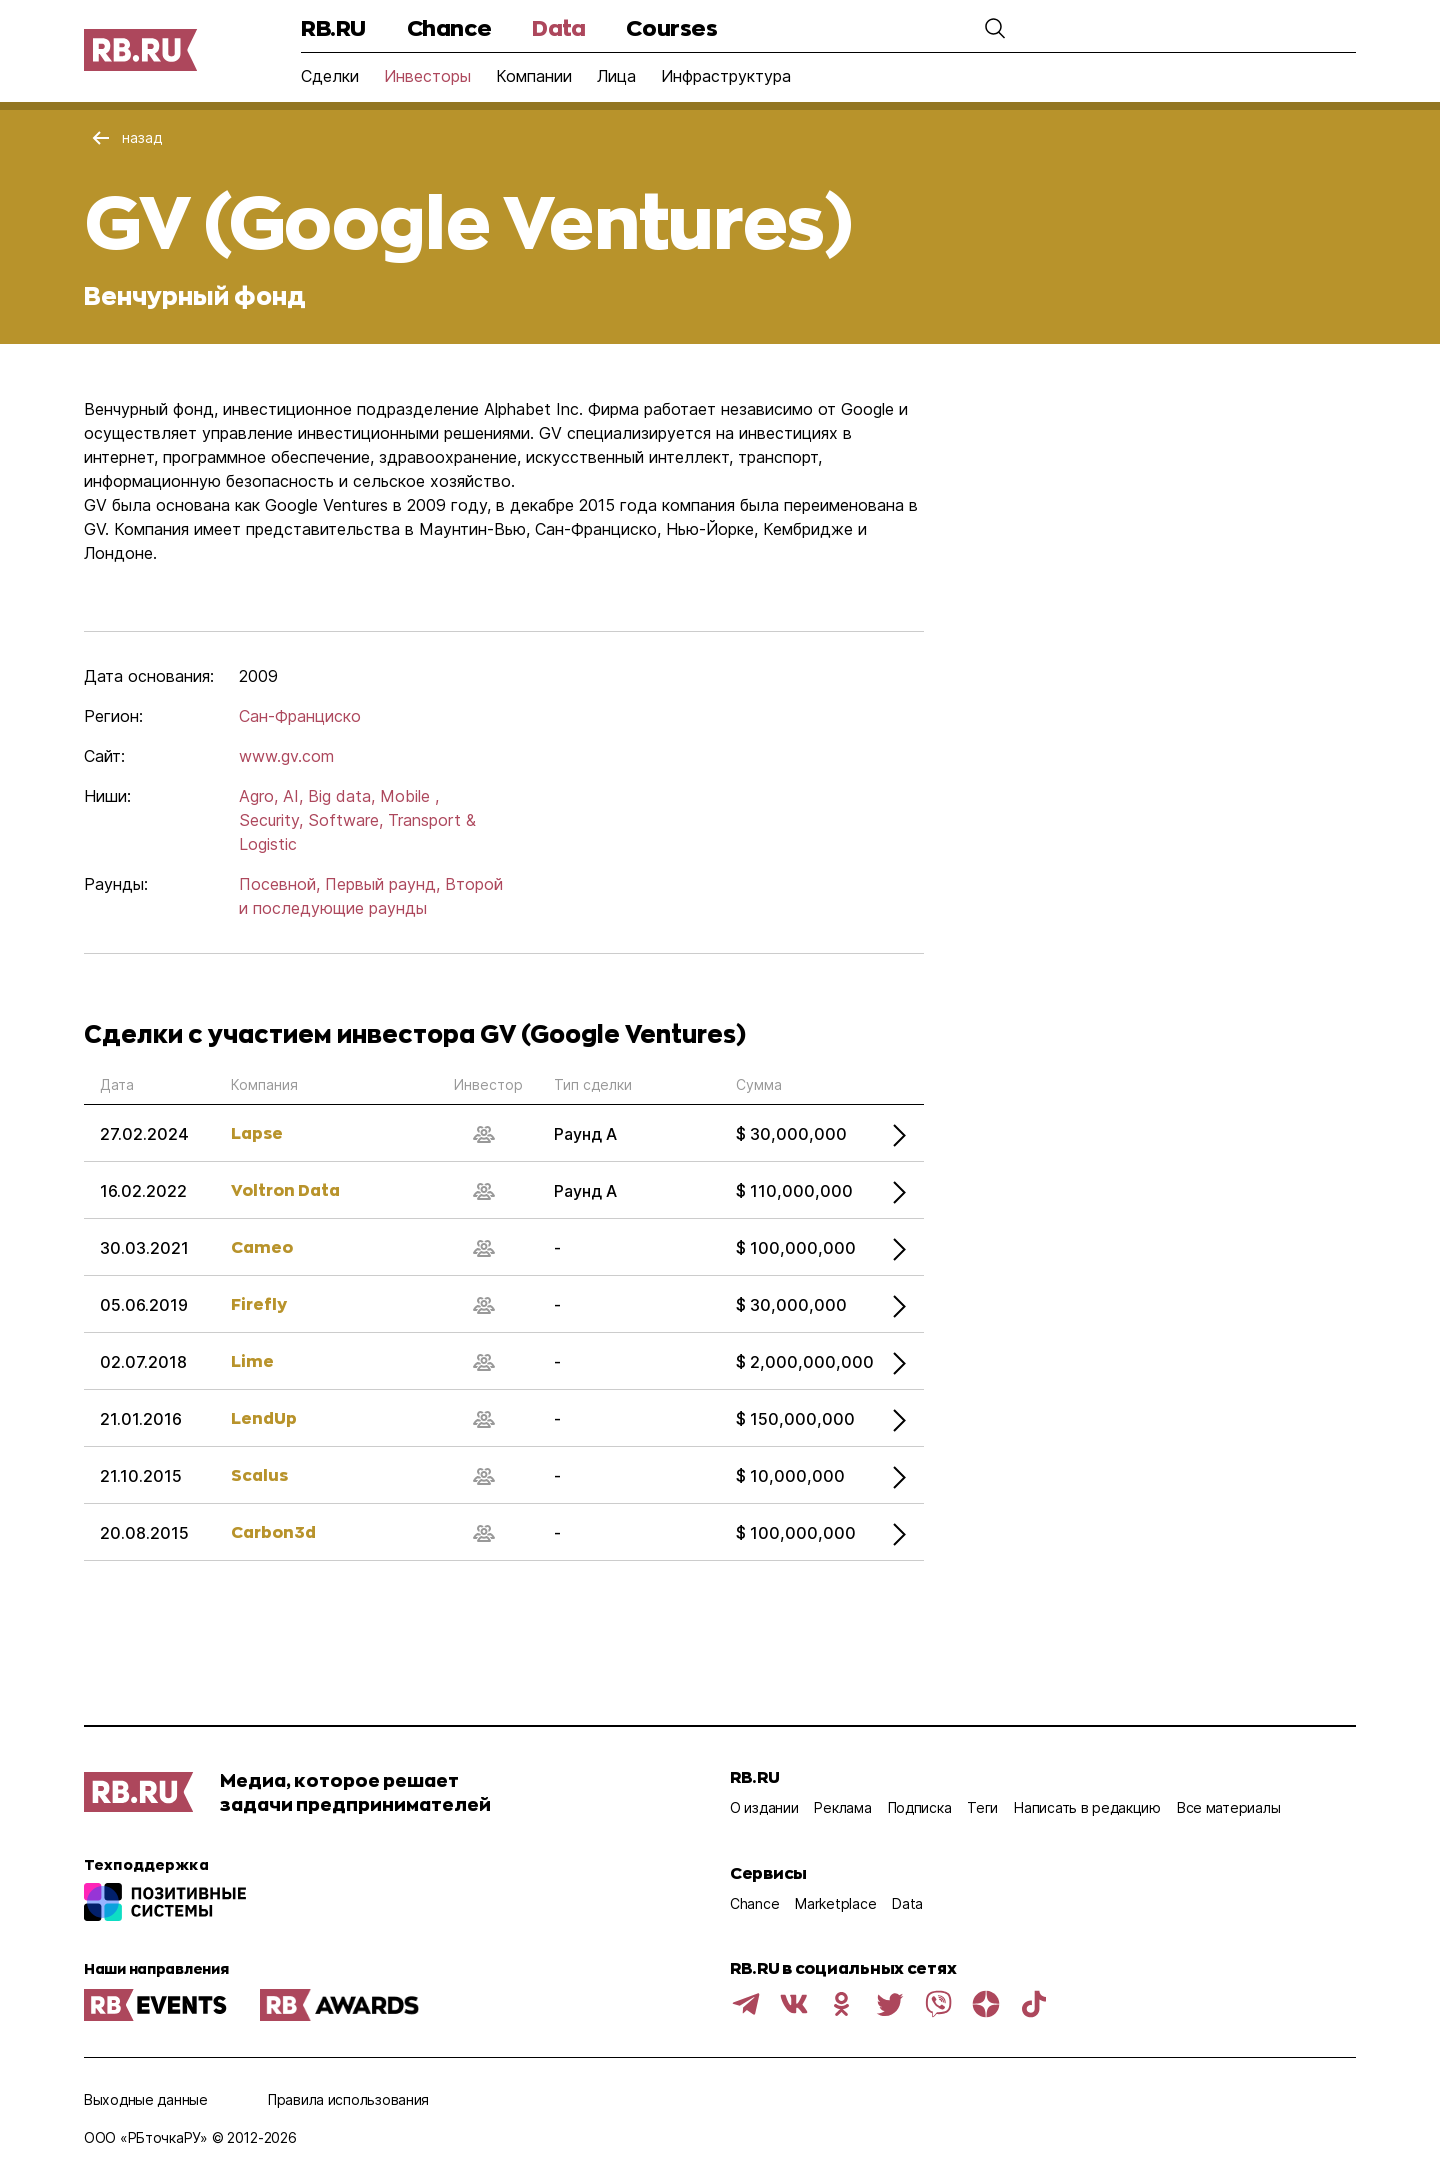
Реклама (842, 1807)
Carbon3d (273, 1531)
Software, (345, 820)
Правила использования (348, 2099)
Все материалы (1228, 1807)
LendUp (264, 1417)
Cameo (262, 1246)
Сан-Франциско (300, 716)
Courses (671, 27)
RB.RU (333, 27)
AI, (293, 796)
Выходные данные (146, 2099)
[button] (995, 28)
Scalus (259, 1474)
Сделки (330, 76)
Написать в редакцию (1087, 1807)
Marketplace (835, 1903)
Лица (616, 76)
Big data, (341, 796)
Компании (534, 76)
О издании (764, 1807)
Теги (982, 1807)
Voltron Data (285, 1189)
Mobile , (409, 796)
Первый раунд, (382, 884)
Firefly (259, 1303)
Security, (271, 820)
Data (558, 27)
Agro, (258, 796)
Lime (252, 1360)
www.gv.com (286, 756)
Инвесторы (427, 76)
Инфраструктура (726, 76)
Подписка (920, 1807)
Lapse (257, 1132)
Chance (449, 27)
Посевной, (279, 884)
